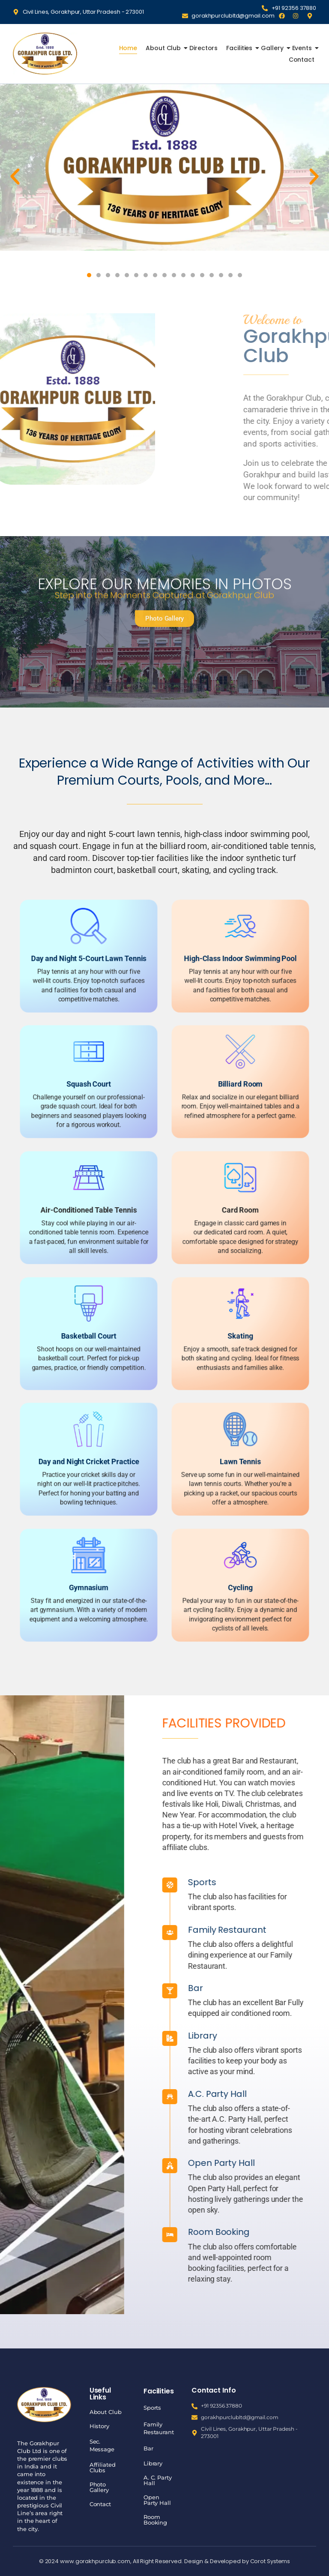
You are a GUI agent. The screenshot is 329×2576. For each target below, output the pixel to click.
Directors (203, 48)
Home (128, 48)
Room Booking (155, 2519)
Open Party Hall (157, 2500)
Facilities (240, 48)
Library (153, 2463)
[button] (15, 176)
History (99, 2426)
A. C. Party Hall (158, 2480)
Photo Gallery (99, 2487)
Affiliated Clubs (103, 2467)
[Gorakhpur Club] (45, 53)
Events (303, 48)
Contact (301, 59)
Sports (152, 2407)
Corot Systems (270, 2561)
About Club (164, 48)
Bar (148, 2448)
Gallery (273, 48)
